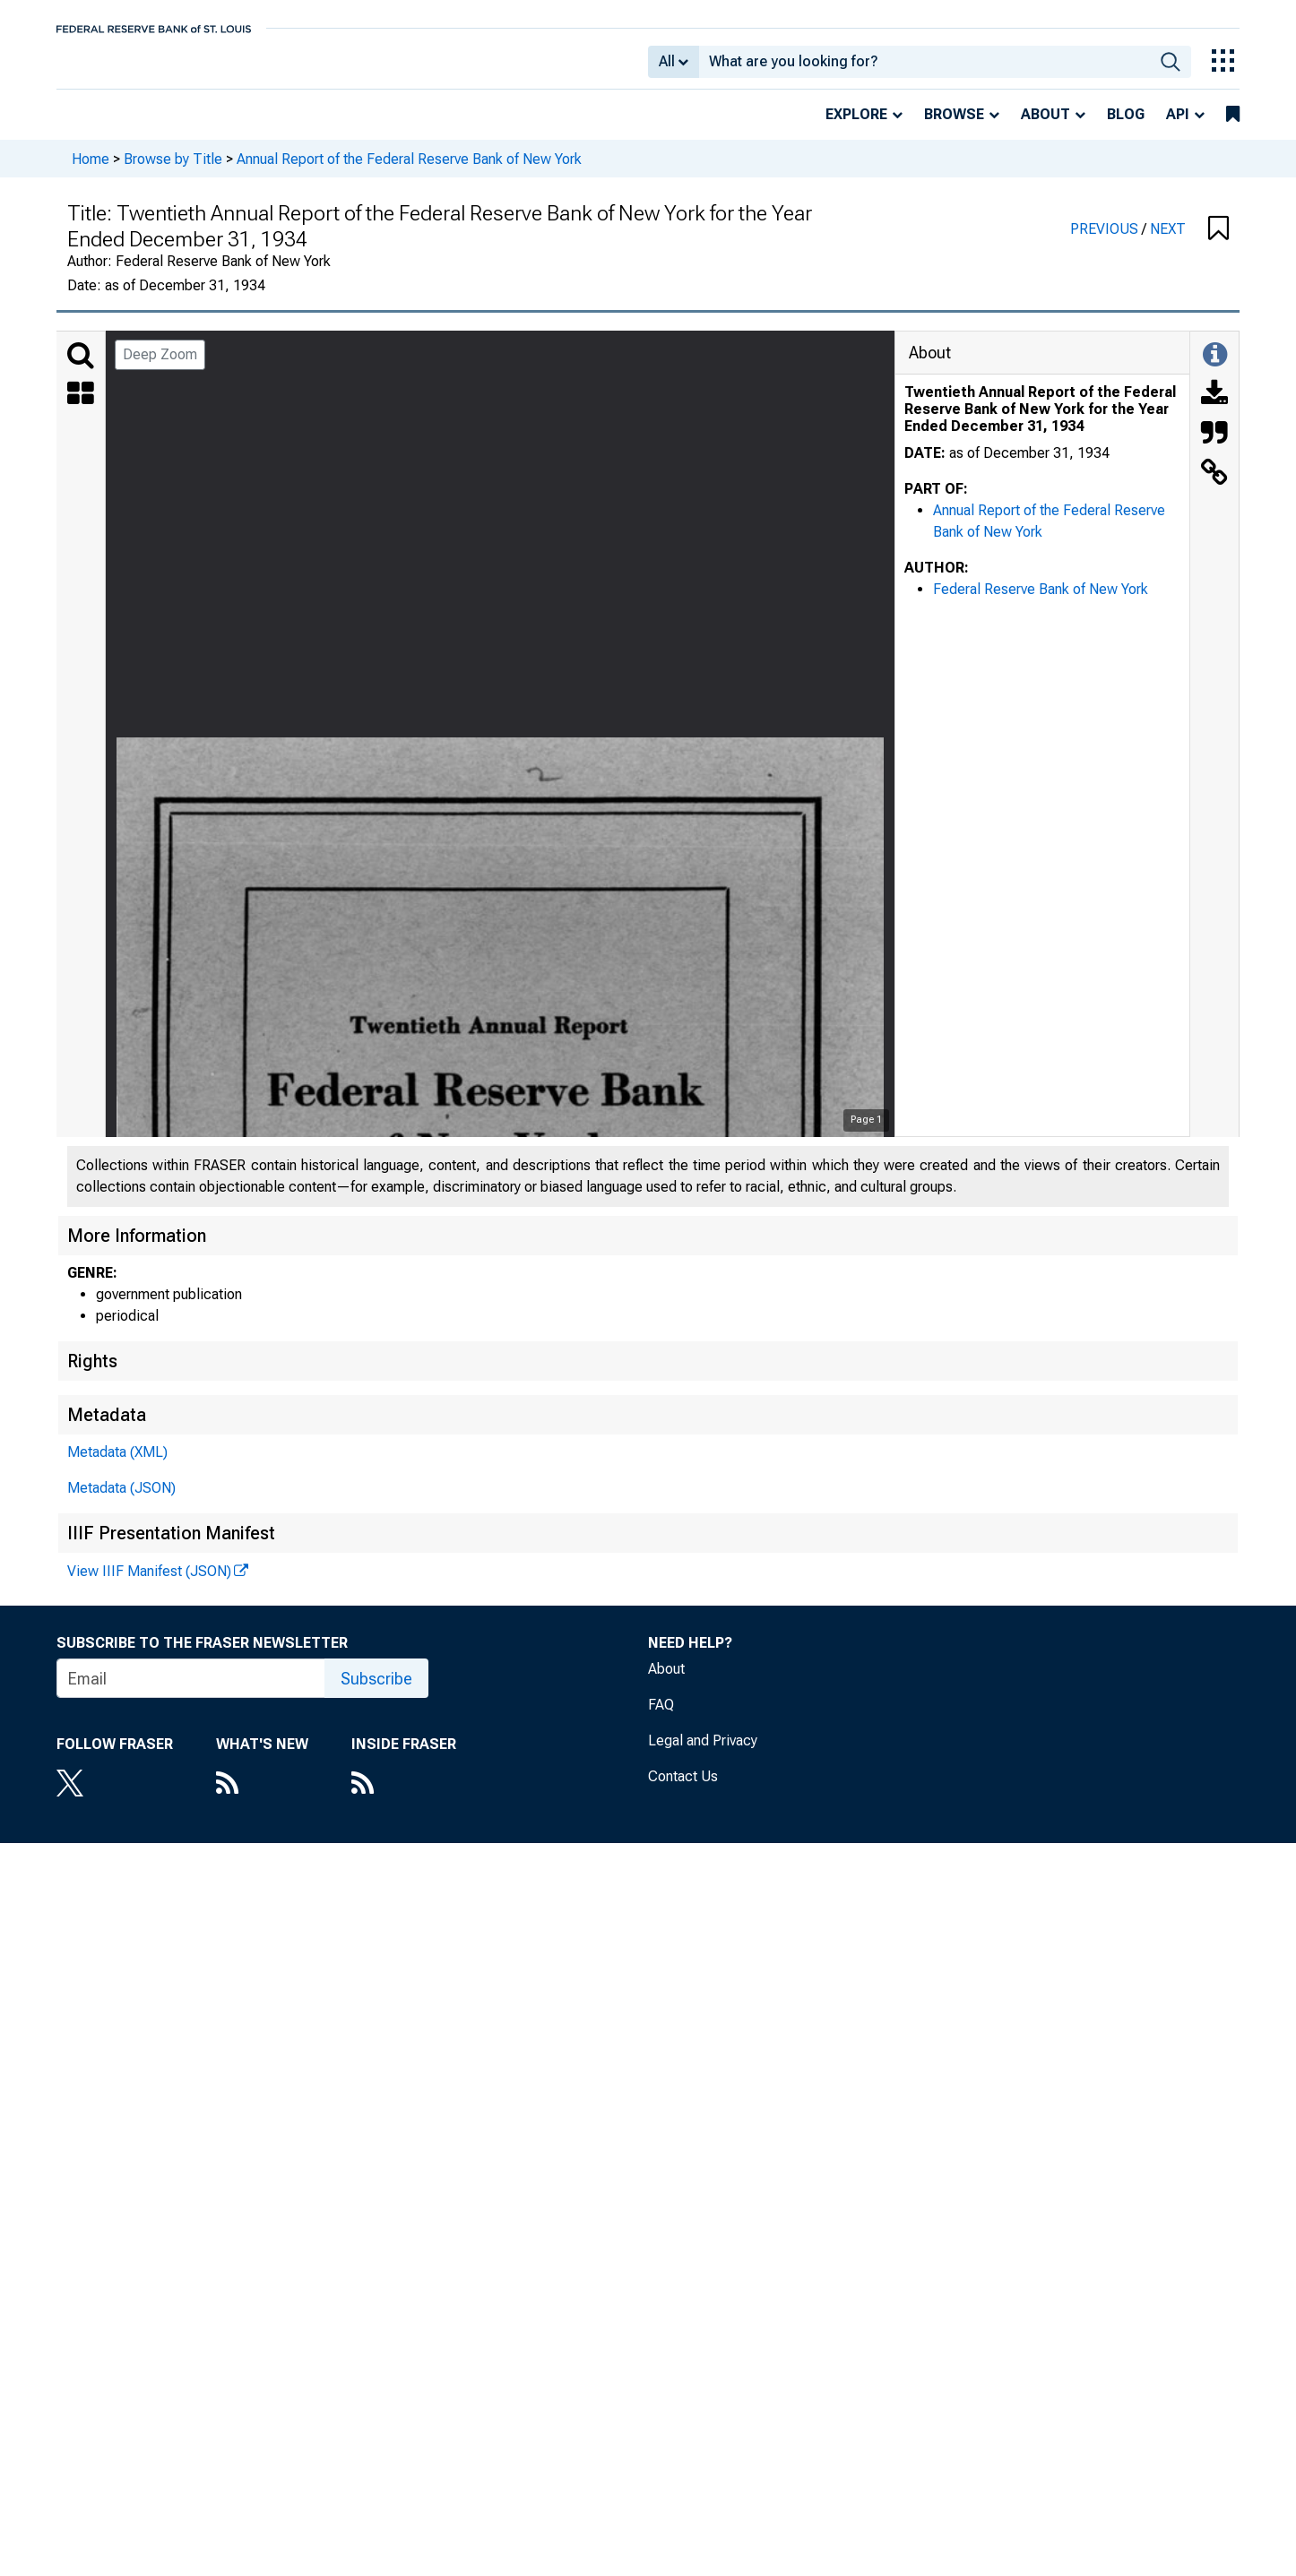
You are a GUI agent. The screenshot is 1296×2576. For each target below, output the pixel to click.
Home (90, 170)
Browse (954, 126)
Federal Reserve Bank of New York (1040, 601)
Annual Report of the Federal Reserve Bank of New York (409, 170)
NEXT (1168, 241)
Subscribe (376, 1691)
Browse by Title (173, 170)
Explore (856, 126)
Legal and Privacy (702, 1753)
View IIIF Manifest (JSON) (149, 1583)
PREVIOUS (1106, 241)
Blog (1126, 126)
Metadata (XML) (117, 1464)
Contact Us (683, 1788)
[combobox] (924, 68)
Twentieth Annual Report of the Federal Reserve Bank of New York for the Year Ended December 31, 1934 (1040, 421)
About (1045, 126)
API (1177, 126)
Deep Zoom (160, 366)
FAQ (661, 1717)
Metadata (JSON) (121, 1500)
